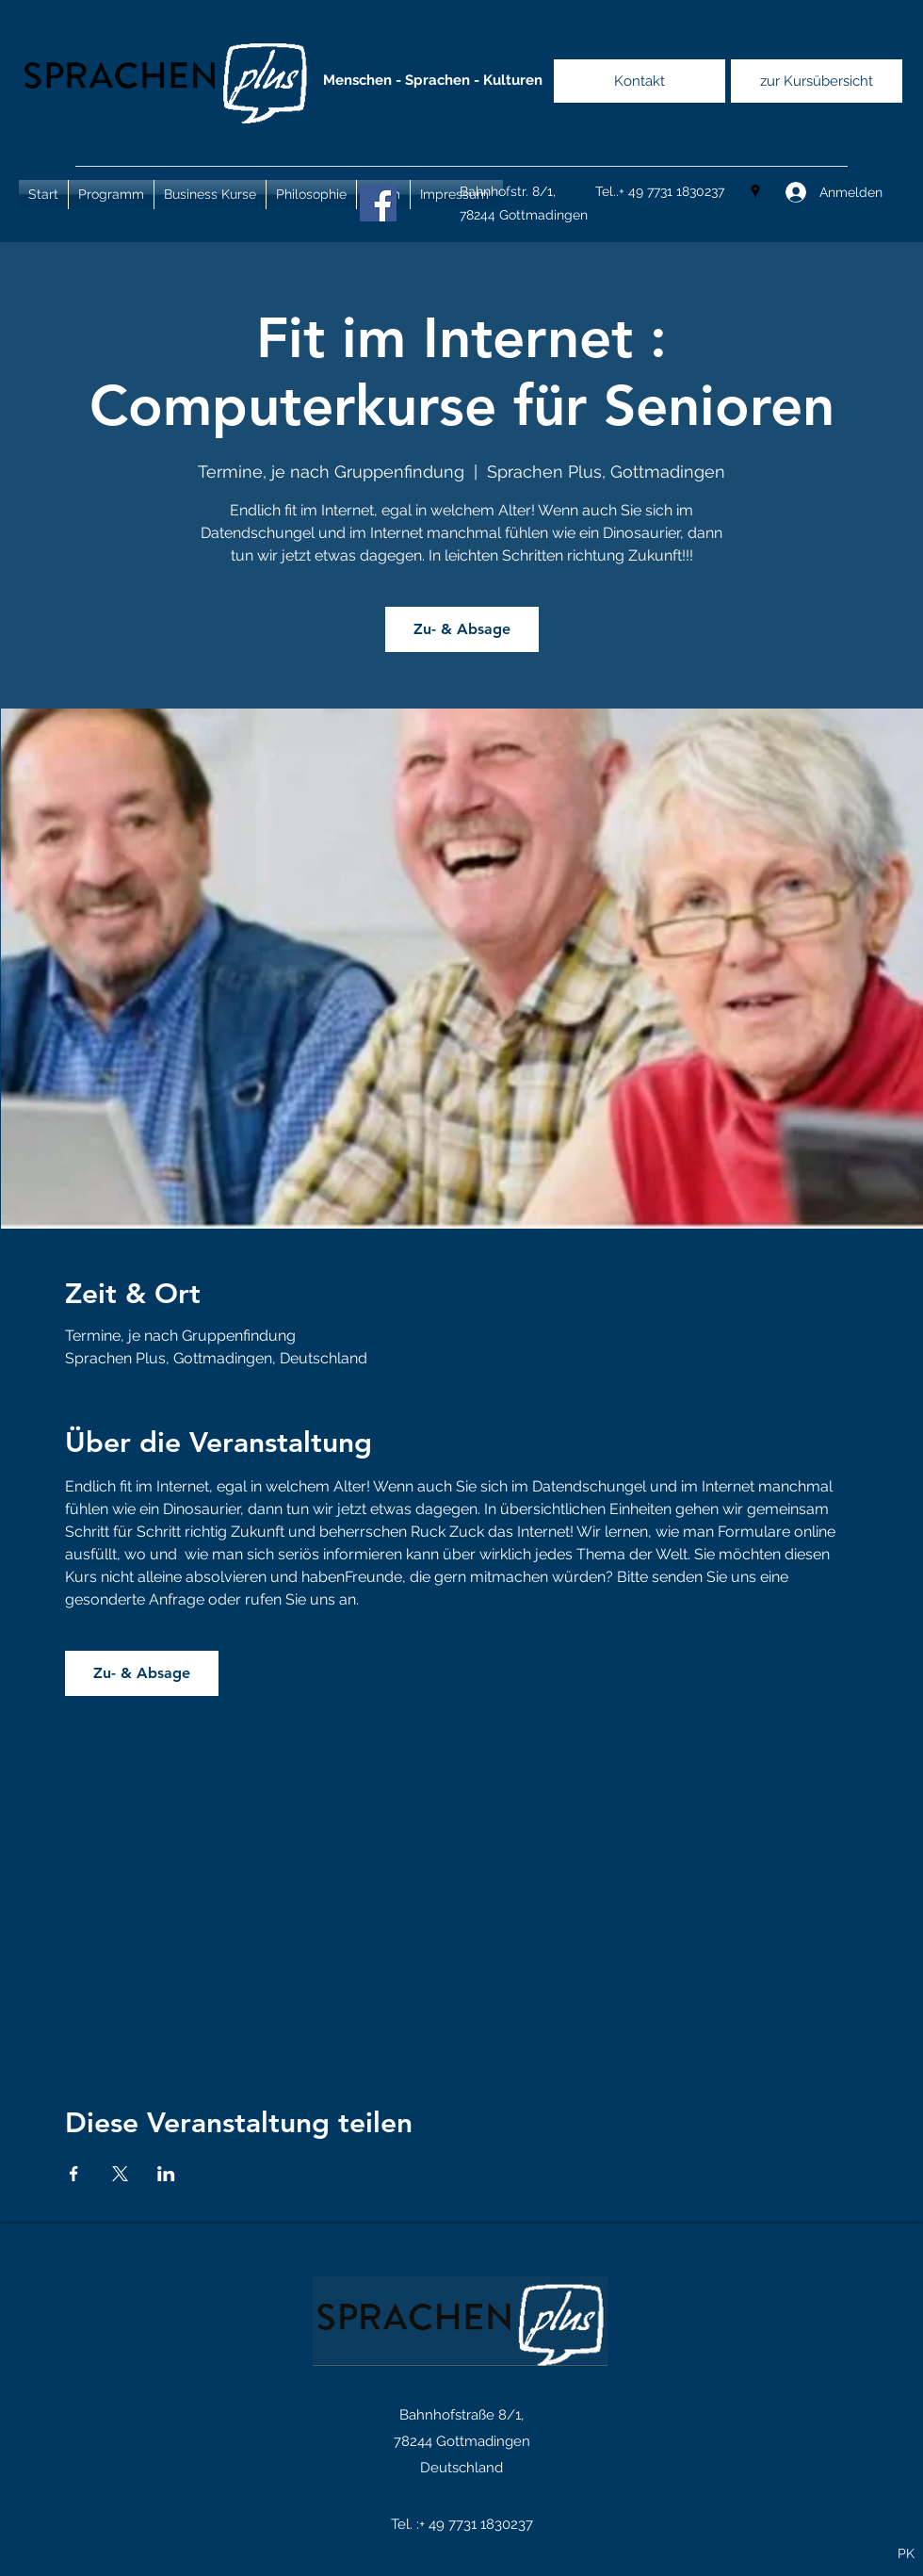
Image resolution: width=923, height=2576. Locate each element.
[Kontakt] (639, 81)
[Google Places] (755, 191)
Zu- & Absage (461, 629)
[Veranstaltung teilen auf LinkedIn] (166, 2173)
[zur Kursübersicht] (816, 81)
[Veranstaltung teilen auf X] (120, 2173)
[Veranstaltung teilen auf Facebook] (74, 2173)
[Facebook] (378, 203)
